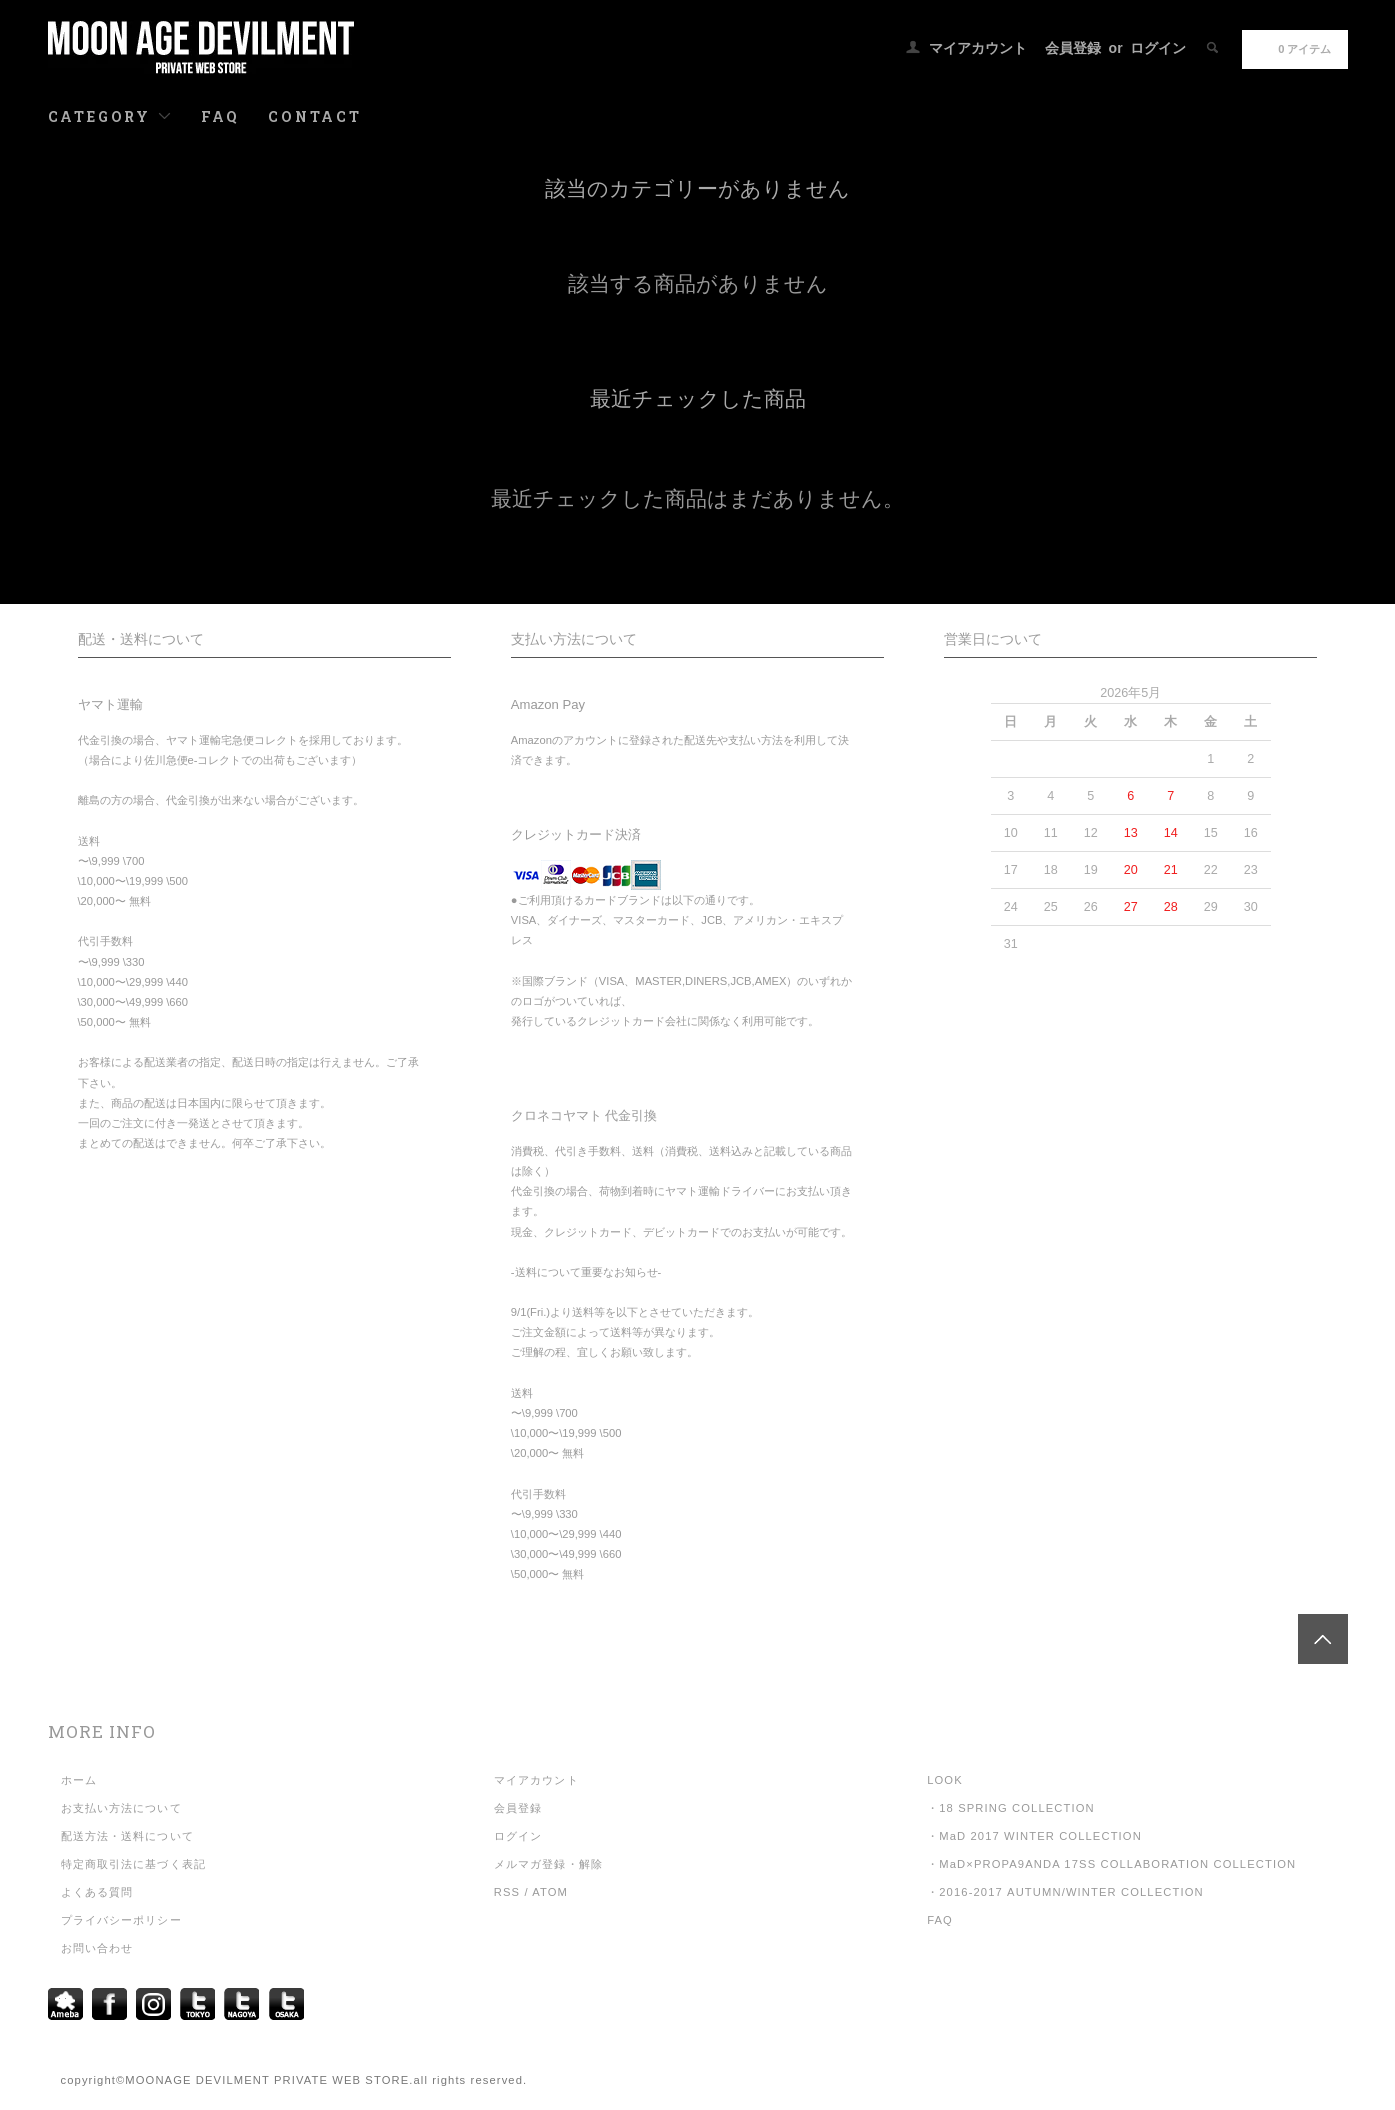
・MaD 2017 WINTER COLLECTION (1034, 1836)
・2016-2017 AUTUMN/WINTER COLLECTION (1065, 1892)
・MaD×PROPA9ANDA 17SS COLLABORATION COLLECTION (1111, 1864)
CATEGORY (110, 116)
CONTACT (315, 116)
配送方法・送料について (127, 1836)
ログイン (1158, 48)
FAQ (220, 116)
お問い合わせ (97, 1948)
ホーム (79, 1780)
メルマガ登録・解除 (548, 1864)
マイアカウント (978, 48)
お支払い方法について (121, 1808)
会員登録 (1073, 48)
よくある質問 (97, 1892)
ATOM (550, 1892)
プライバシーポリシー (121, 1920)
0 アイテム (1292, 48)
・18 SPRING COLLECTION (1011, 1808)
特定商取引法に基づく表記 (133, 1864)
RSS (507, 1892)
